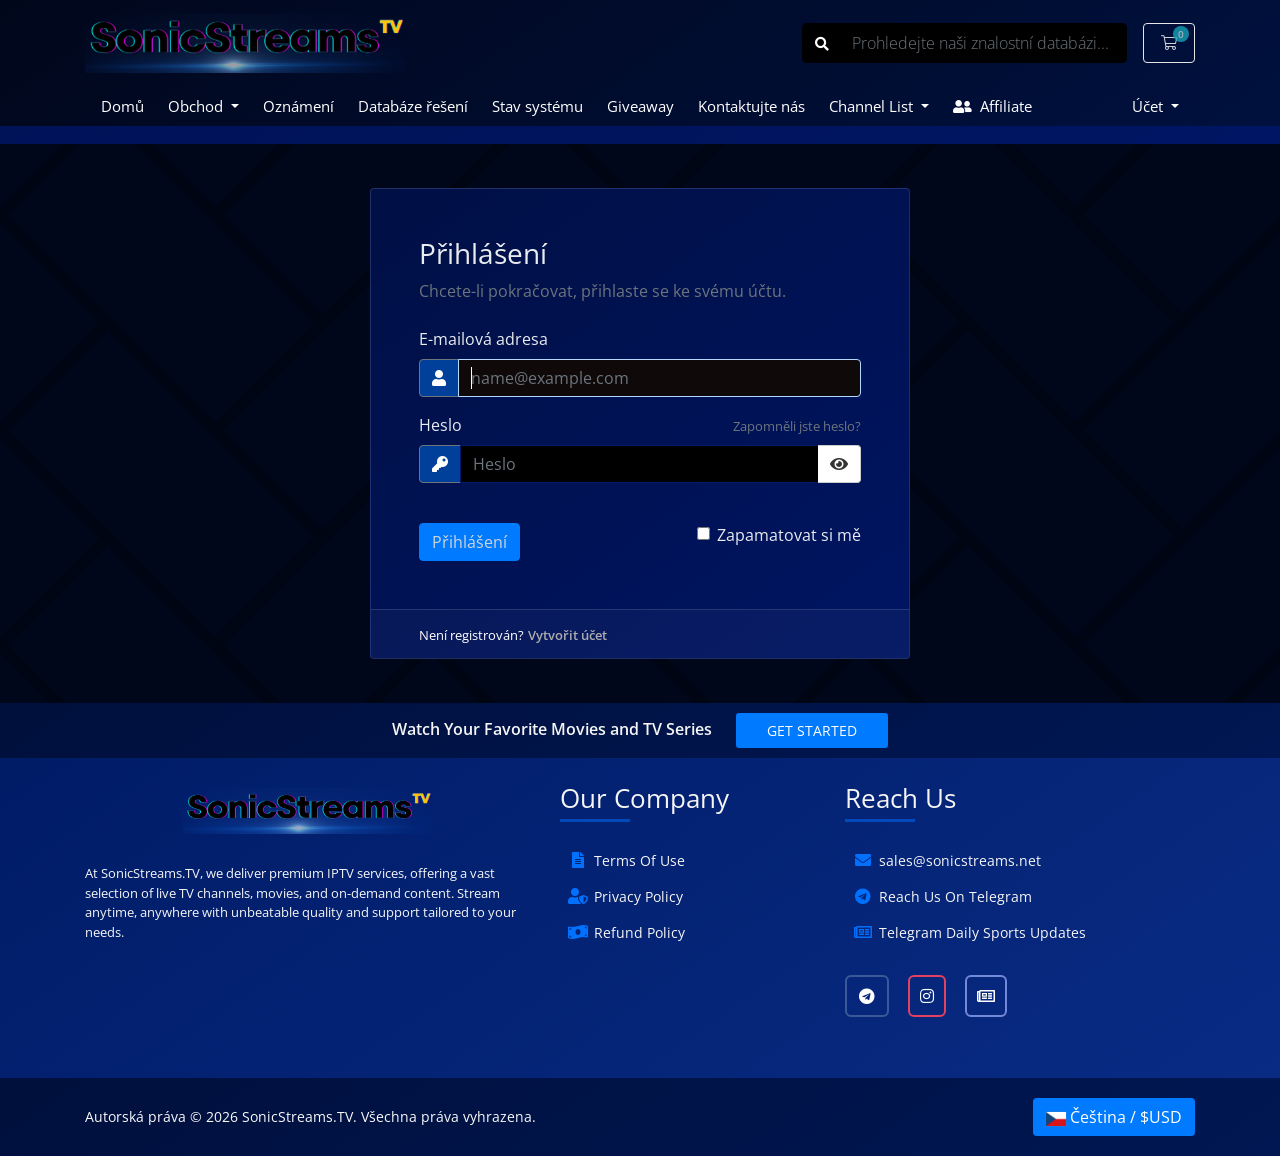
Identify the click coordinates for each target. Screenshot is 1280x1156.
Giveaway (640, 106)
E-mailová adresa (483, 339)
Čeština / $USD (1114, 1117)
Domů (122, 106)
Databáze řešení (413, 106)
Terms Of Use (639, 860)
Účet (1149, 106)
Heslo (440, 425)
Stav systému (537, 106)
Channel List (873, 106)
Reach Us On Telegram (955, 896)
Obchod (197, 106)
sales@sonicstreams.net (960, 860)
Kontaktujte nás (751, 106)
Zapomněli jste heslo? (797, 426)
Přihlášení (469, 542)
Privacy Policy (638, 896)
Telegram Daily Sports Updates (982, 932)
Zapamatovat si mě (789, 535)
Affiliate (992, 106)
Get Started (812, 730)
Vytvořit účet (567, 635)
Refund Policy (639, 932)
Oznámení (298, 106)
